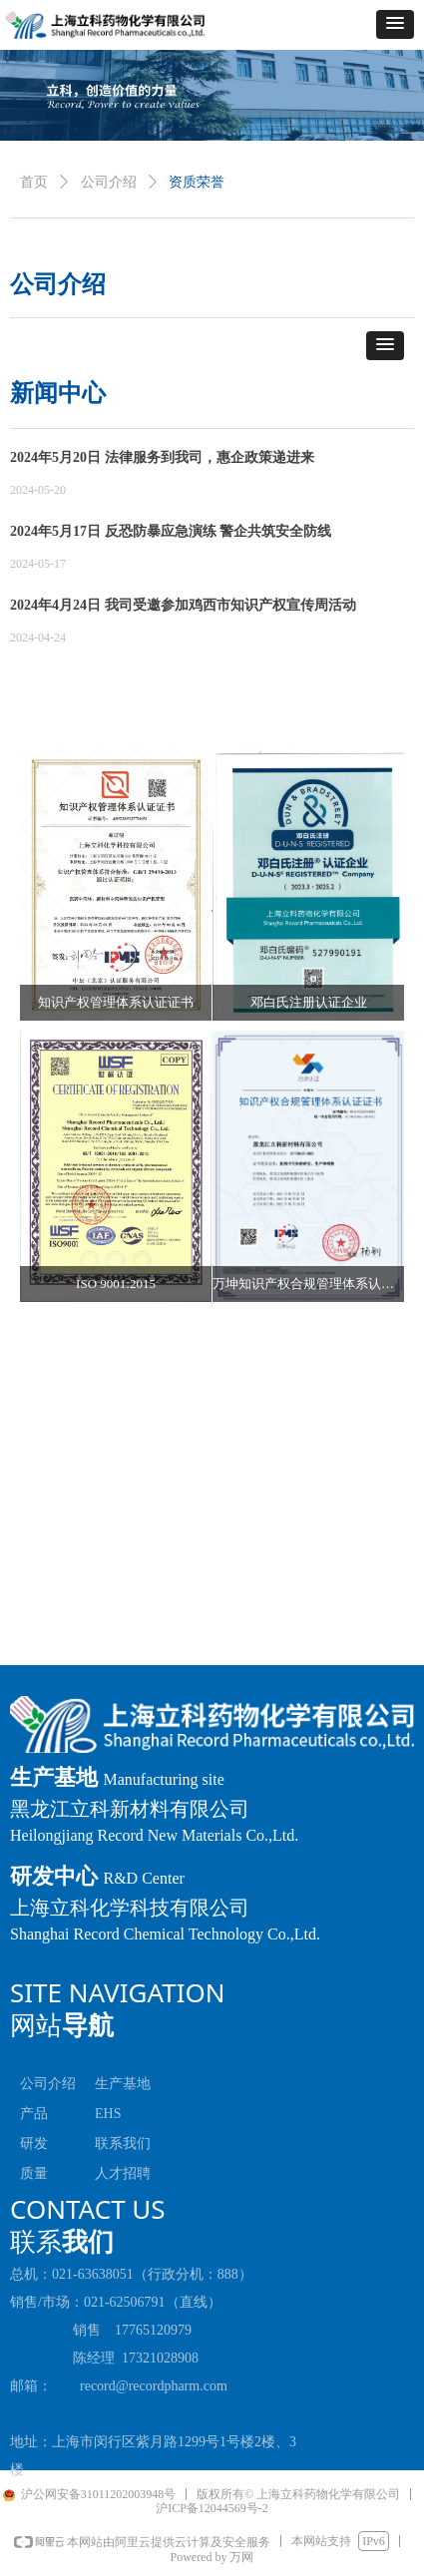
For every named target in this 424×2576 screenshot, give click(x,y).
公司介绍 (109, 182)
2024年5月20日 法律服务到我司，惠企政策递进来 (162, 457)
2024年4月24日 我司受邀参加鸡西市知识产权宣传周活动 (183, 605)
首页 (34, 182)
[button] (395, 24)
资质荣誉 (196, 182)
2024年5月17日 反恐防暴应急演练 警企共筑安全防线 (170, 531)
